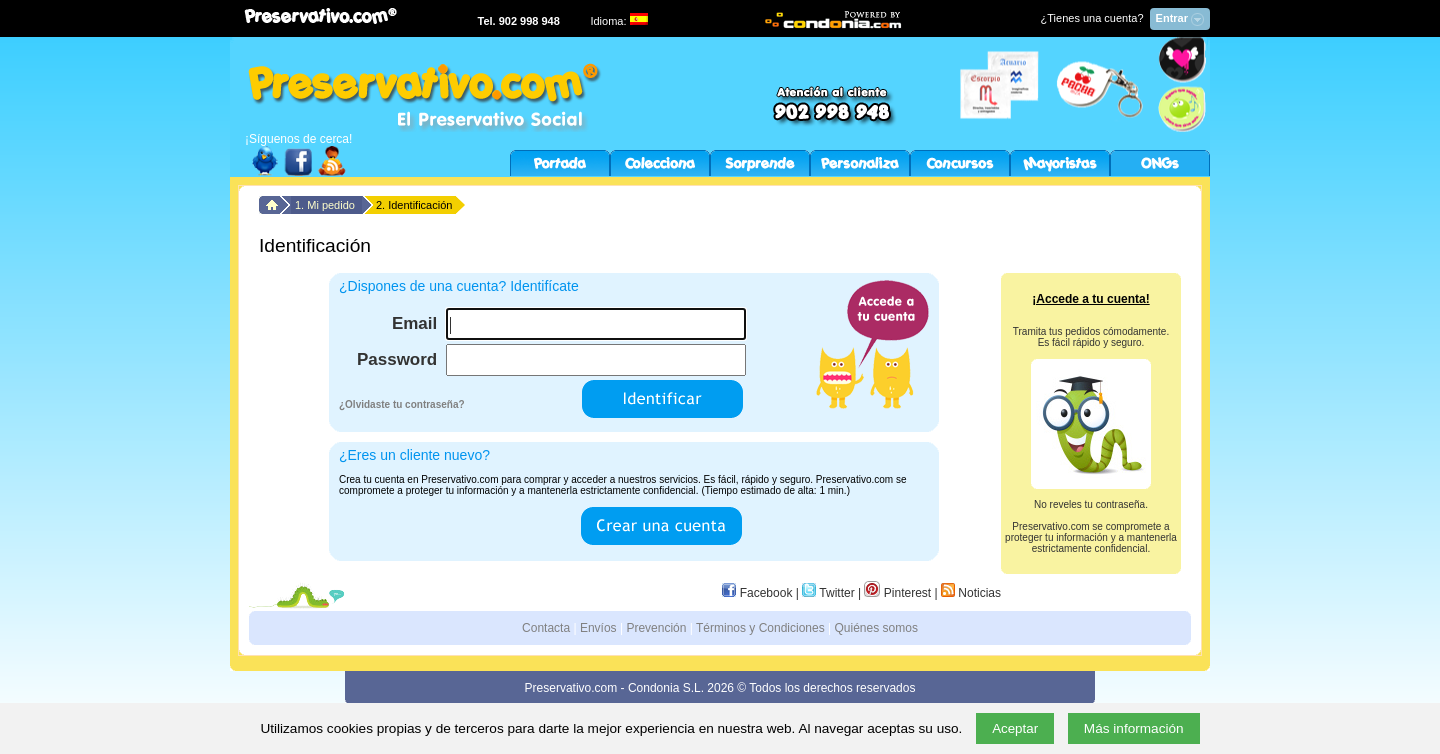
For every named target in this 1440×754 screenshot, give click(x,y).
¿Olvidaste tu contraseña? (402, 404)
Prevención (656, 628)
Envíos (598, 628)
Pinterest (897, 593)
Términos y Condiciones (760, 628)
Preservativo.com (571, 688)
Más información (1134, 728)
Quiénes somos (876, 628)
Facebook (757, 593)
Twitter (828, 593)
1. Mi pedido (326, 205)
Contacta (546, 628)
